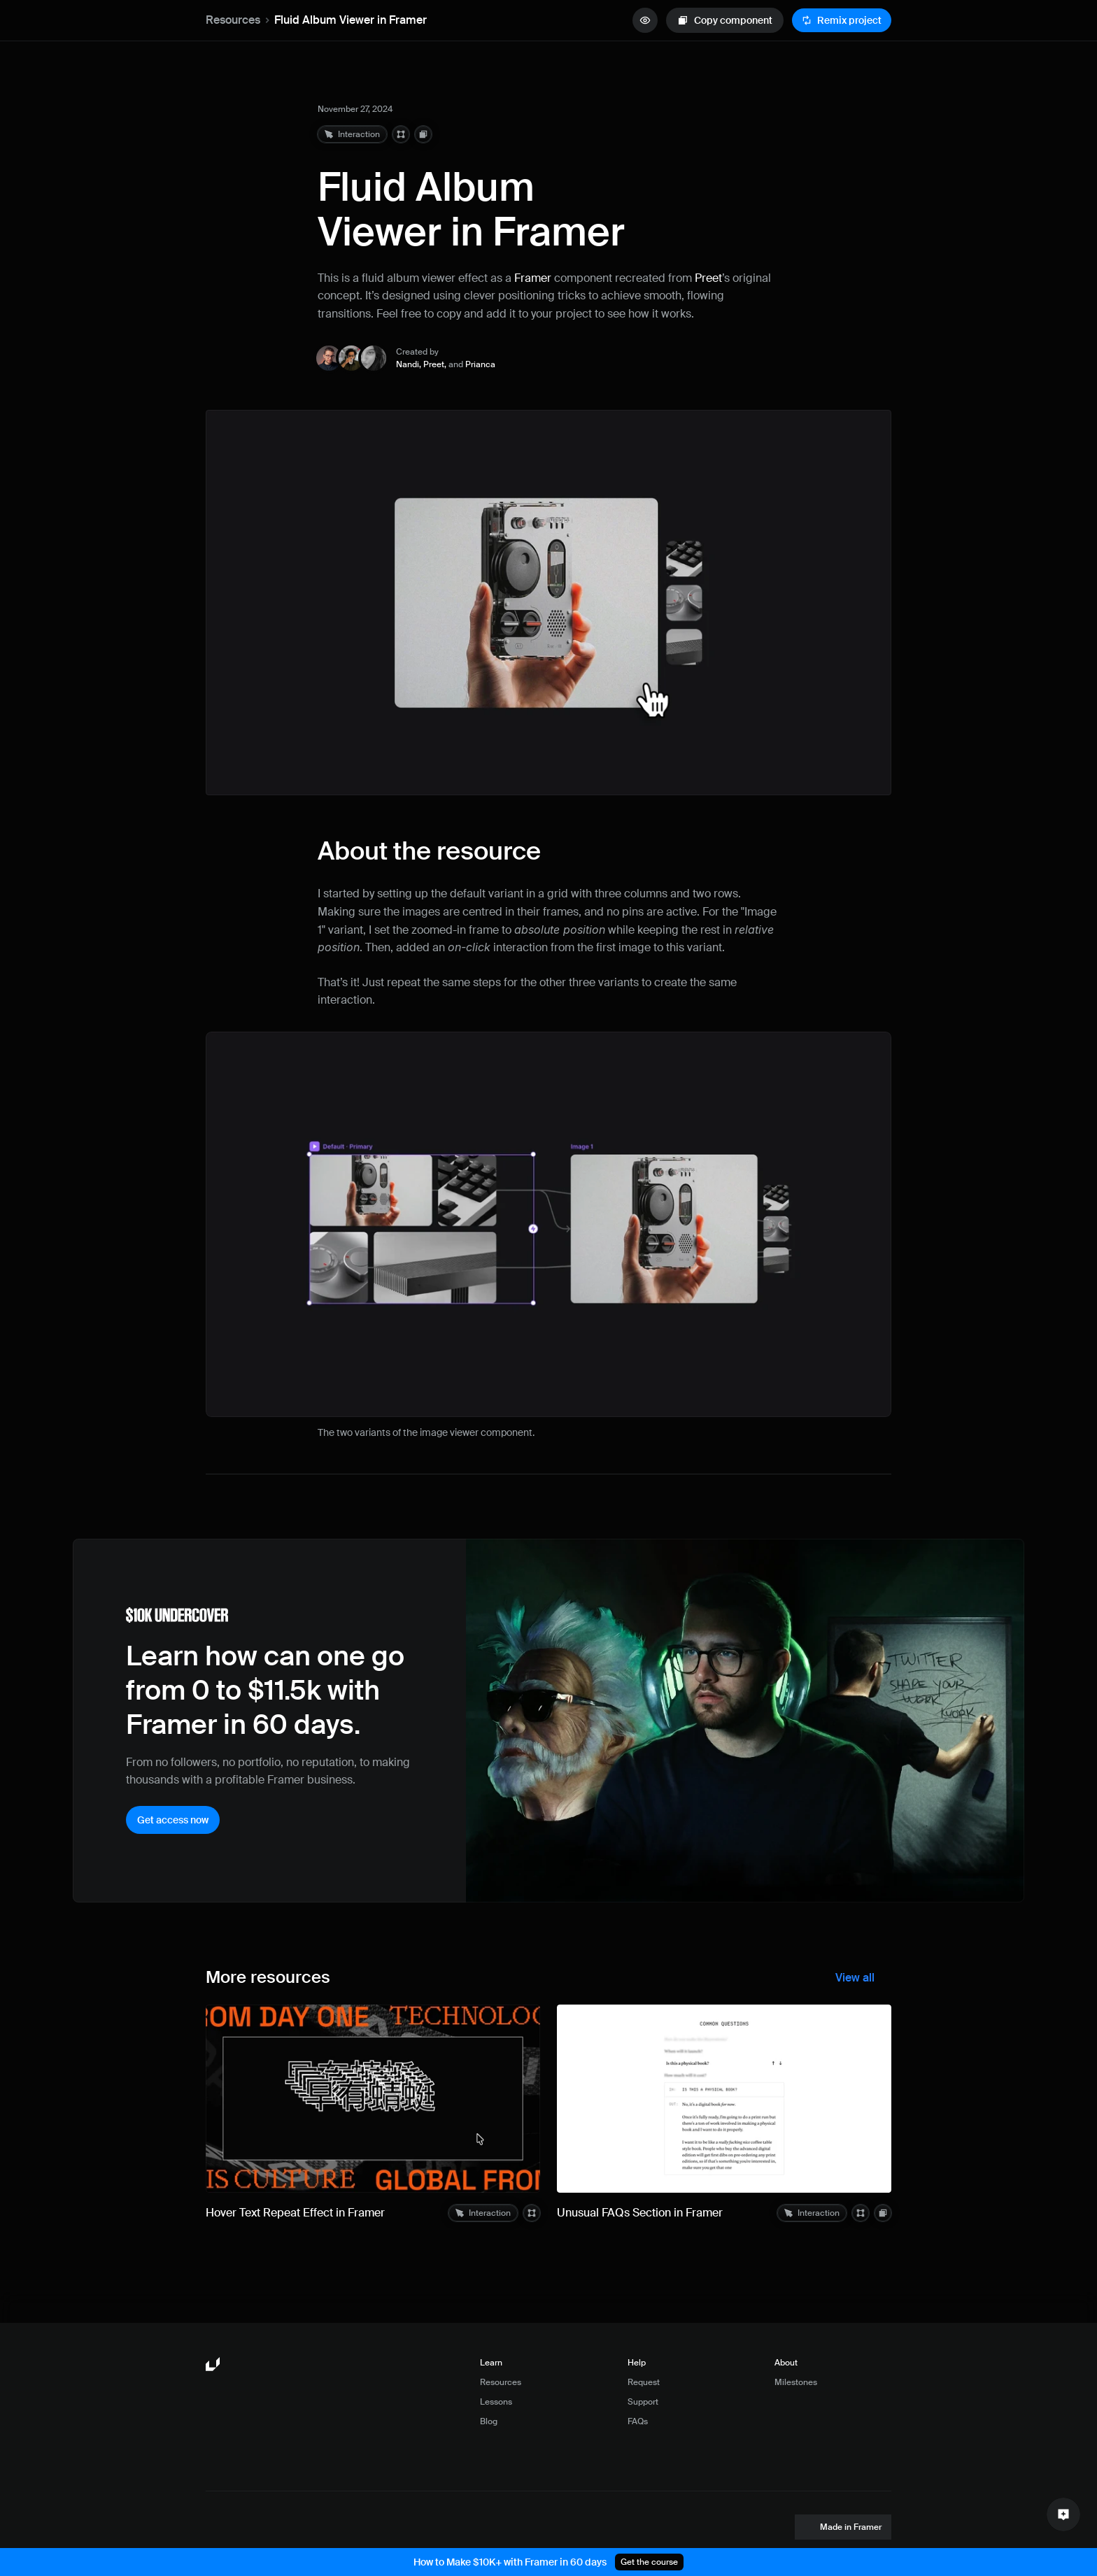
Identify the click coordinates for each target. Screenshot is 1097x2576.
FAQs (638, 2421)
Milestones (795, 2382)
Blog (488, 2421)
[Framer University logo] (214, 2364)
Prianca (480, 364)
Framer (532, 278)
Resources (233, 20)
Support (643, 2401)
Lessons (496, 2401)
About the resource (429, 851)
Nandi (407, 364)
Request (644, 2382)
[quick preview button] (645, 20)
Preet (708, 278)
